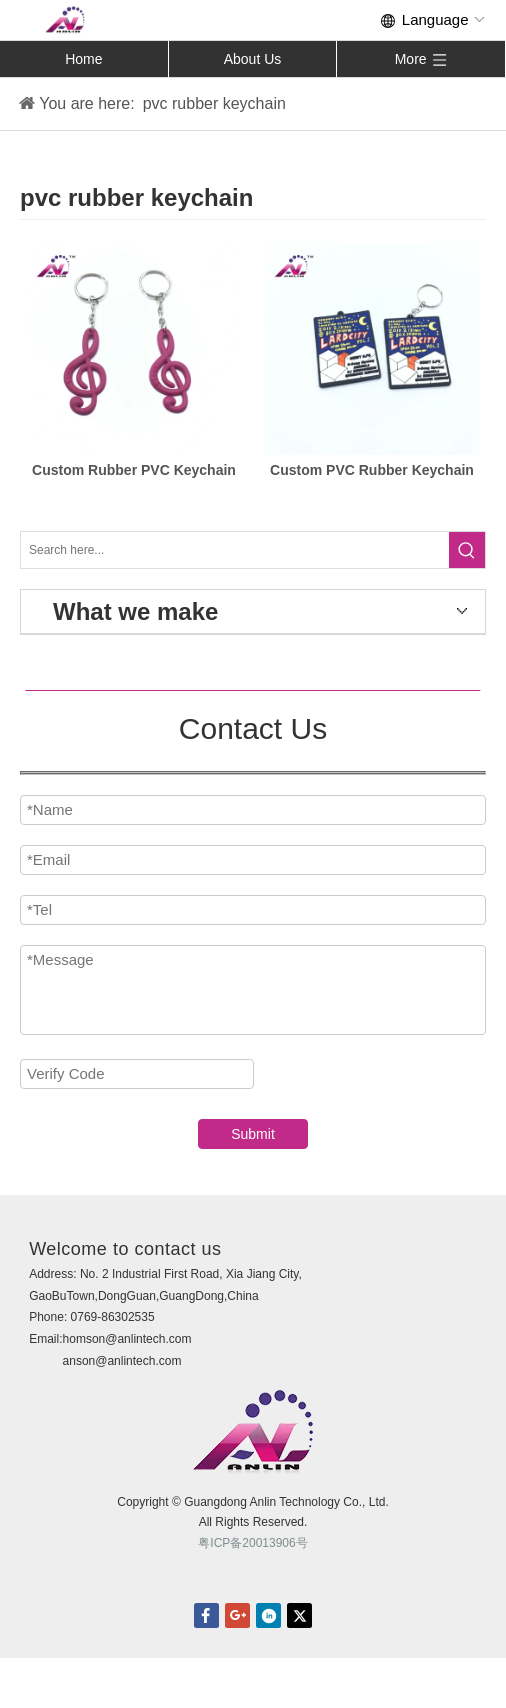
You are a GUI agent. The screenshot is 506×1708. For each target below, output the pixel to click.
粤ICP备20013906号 (252, 1543)
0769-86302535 (113, 1317)
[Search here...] (235, 550)
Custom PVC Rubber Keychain (372, 470)
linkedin (268, 1615)
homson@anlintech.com (127, 1339)
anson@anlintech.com (122, 1361)
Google (237, 1615)
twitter (299, 1615)
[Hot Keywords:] (467, 550)
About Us (253, 59)
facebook (206, 1615)
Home (83, 59)
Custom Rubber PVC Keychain (134, 470)
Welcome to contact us (125, 1249)
